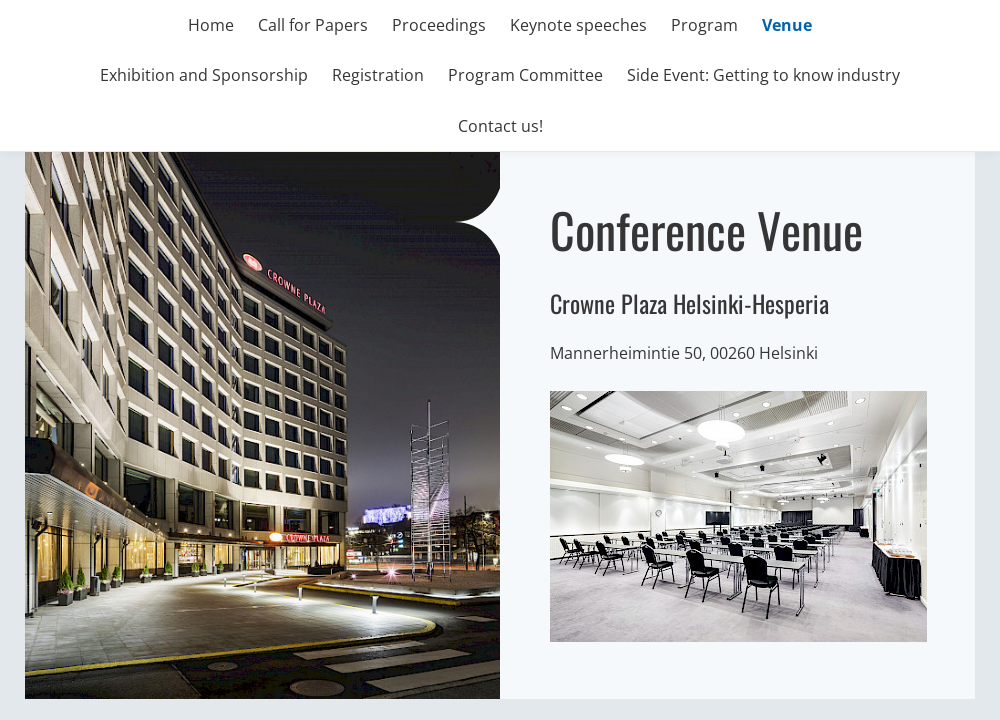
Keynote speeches (578, 25)
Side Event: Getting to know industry (763, 75)
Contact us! (500, 126)
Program (704, 25)
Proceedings (439, 25)
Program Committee (525, 75)
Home (211, 25)
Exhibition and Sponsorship (204, 75)
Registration (378, 75)
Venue (787, 25)
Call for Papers (313, 25)
